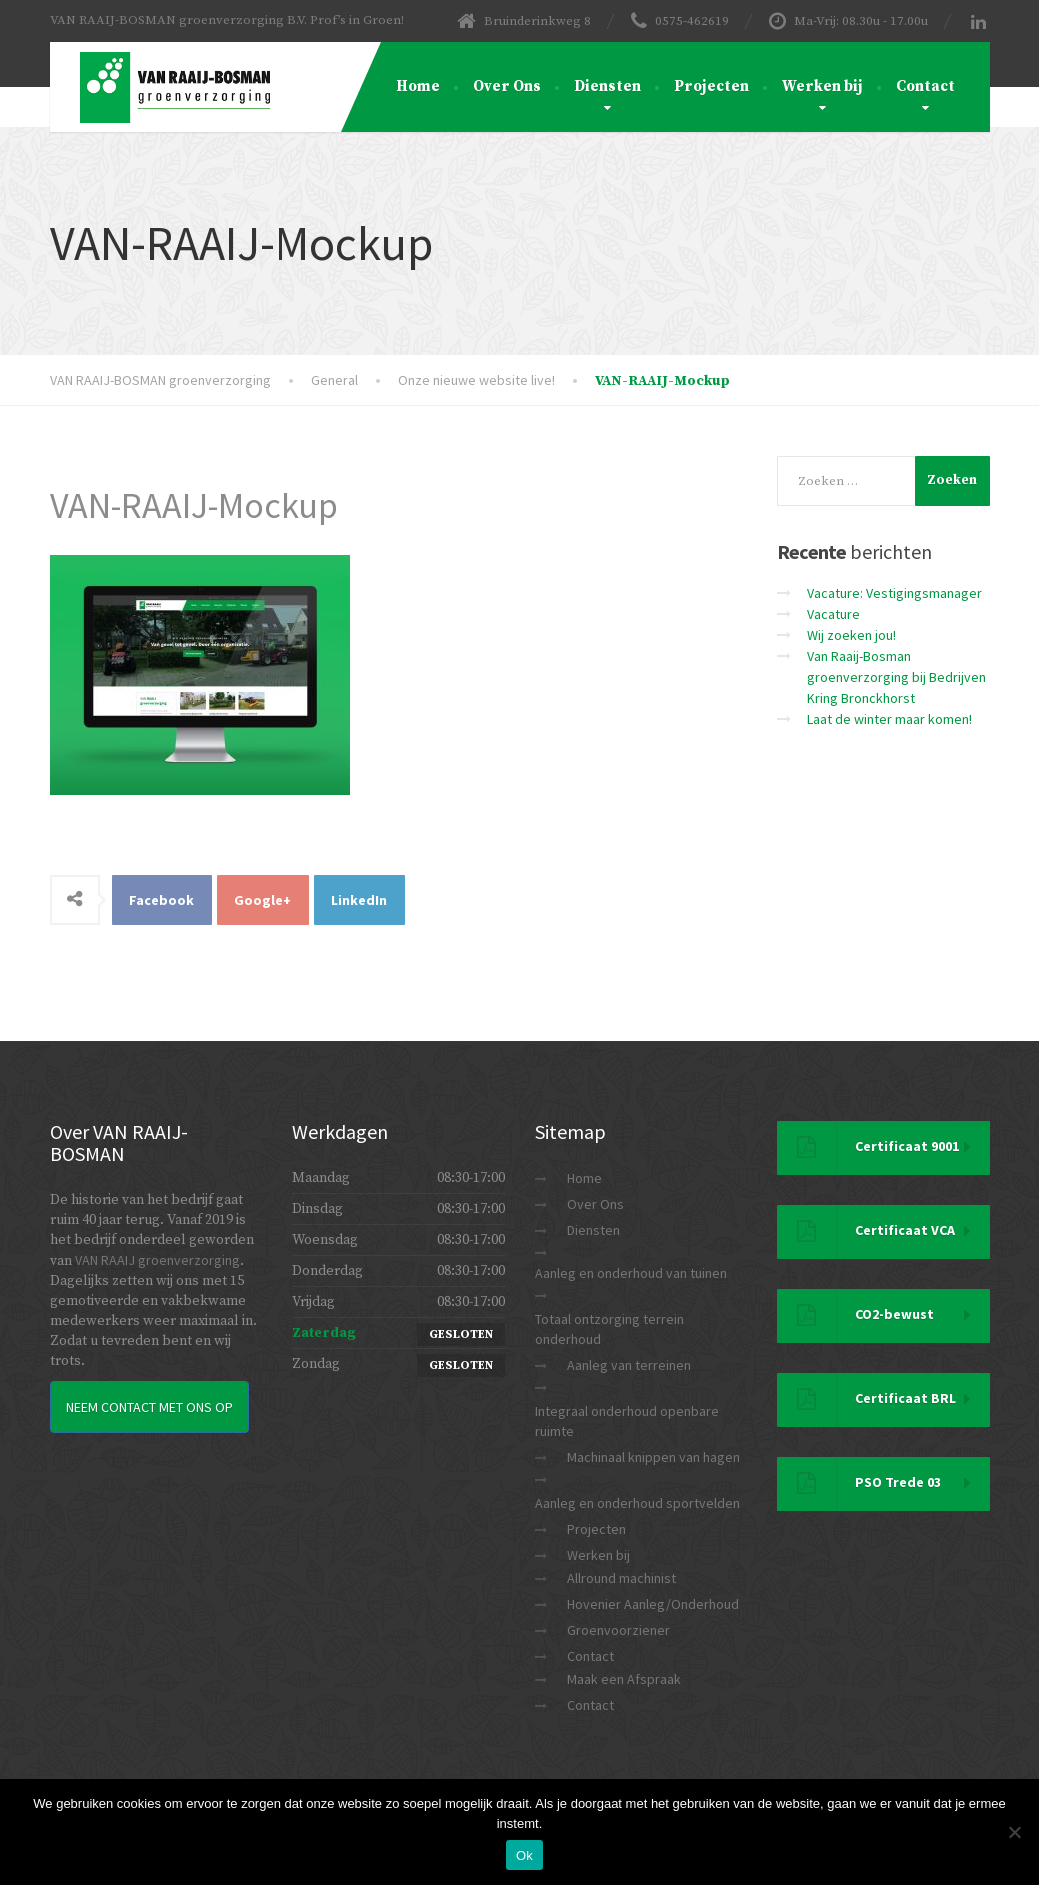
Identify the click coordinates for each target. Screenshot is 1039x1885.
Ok (524, 1855)
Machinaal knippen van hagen (653, 1457)
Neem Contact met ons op (149, 1407)
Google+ (262, 900)
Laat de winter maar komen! (889, 719)
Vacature (833, 614)
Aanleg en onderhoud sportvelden (637, 1503)
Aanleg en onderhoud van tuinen (631, 1273)
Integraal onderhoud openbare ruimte (627, 1421)
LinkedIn (359, 900)
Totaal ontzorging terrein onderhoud (609, 1329)
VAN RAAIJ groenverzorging (157, 1260)
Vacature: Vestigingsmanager (894, 593)
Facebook (161, 900)
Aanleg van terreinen (629, 1365)
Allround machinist (621, 1578)
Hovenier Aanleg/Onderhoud (653, 1604)
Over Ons (507, 86)
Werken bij (822, 86)
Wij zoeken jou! (851, 635)
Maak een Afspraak (624, 1679)
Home (418, 86)
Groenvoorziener (618, 1630)
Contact (925, 86)
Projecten (711, 86)
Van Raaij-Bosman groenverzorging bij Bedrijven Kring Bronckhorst (896, 677)
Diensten (607, 86)
